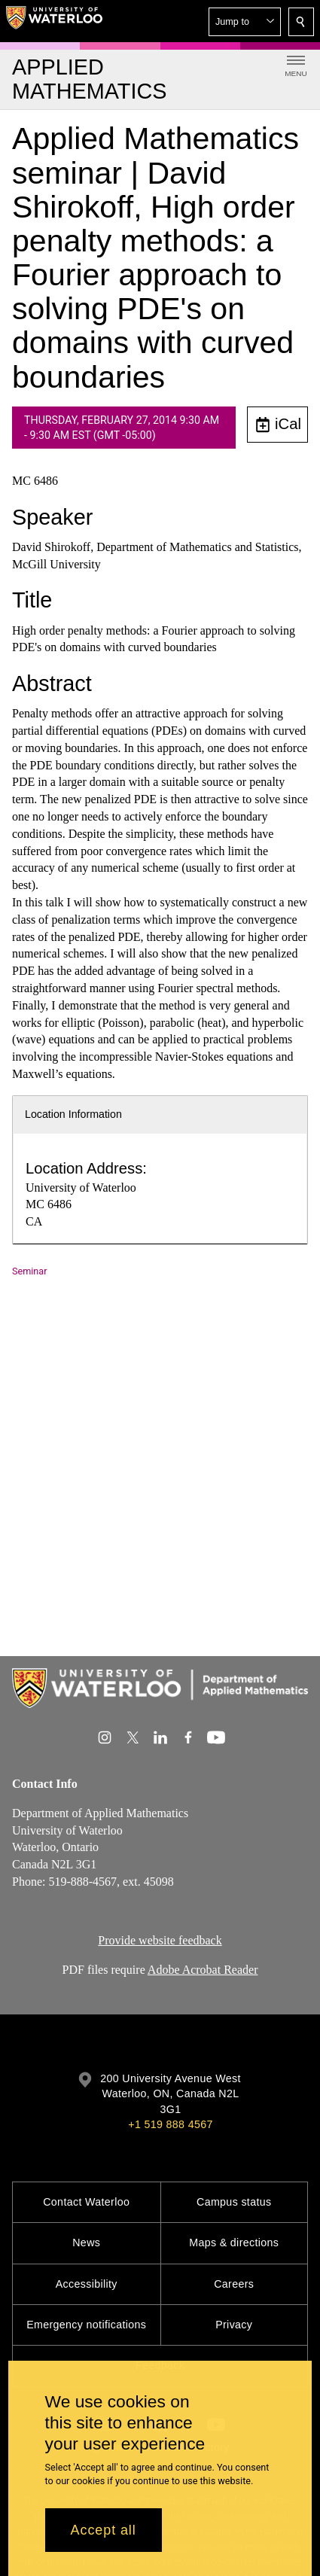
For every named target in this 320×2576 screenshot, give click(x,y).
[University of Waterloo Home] (54, 21)
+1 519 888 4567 (170, 2124)
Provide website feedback (159, 1940)
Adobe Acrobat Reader (203, 1968)
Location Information (73, 1114)
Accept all (103, 2530)
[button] (244, 21)
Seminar (29, 1271)
